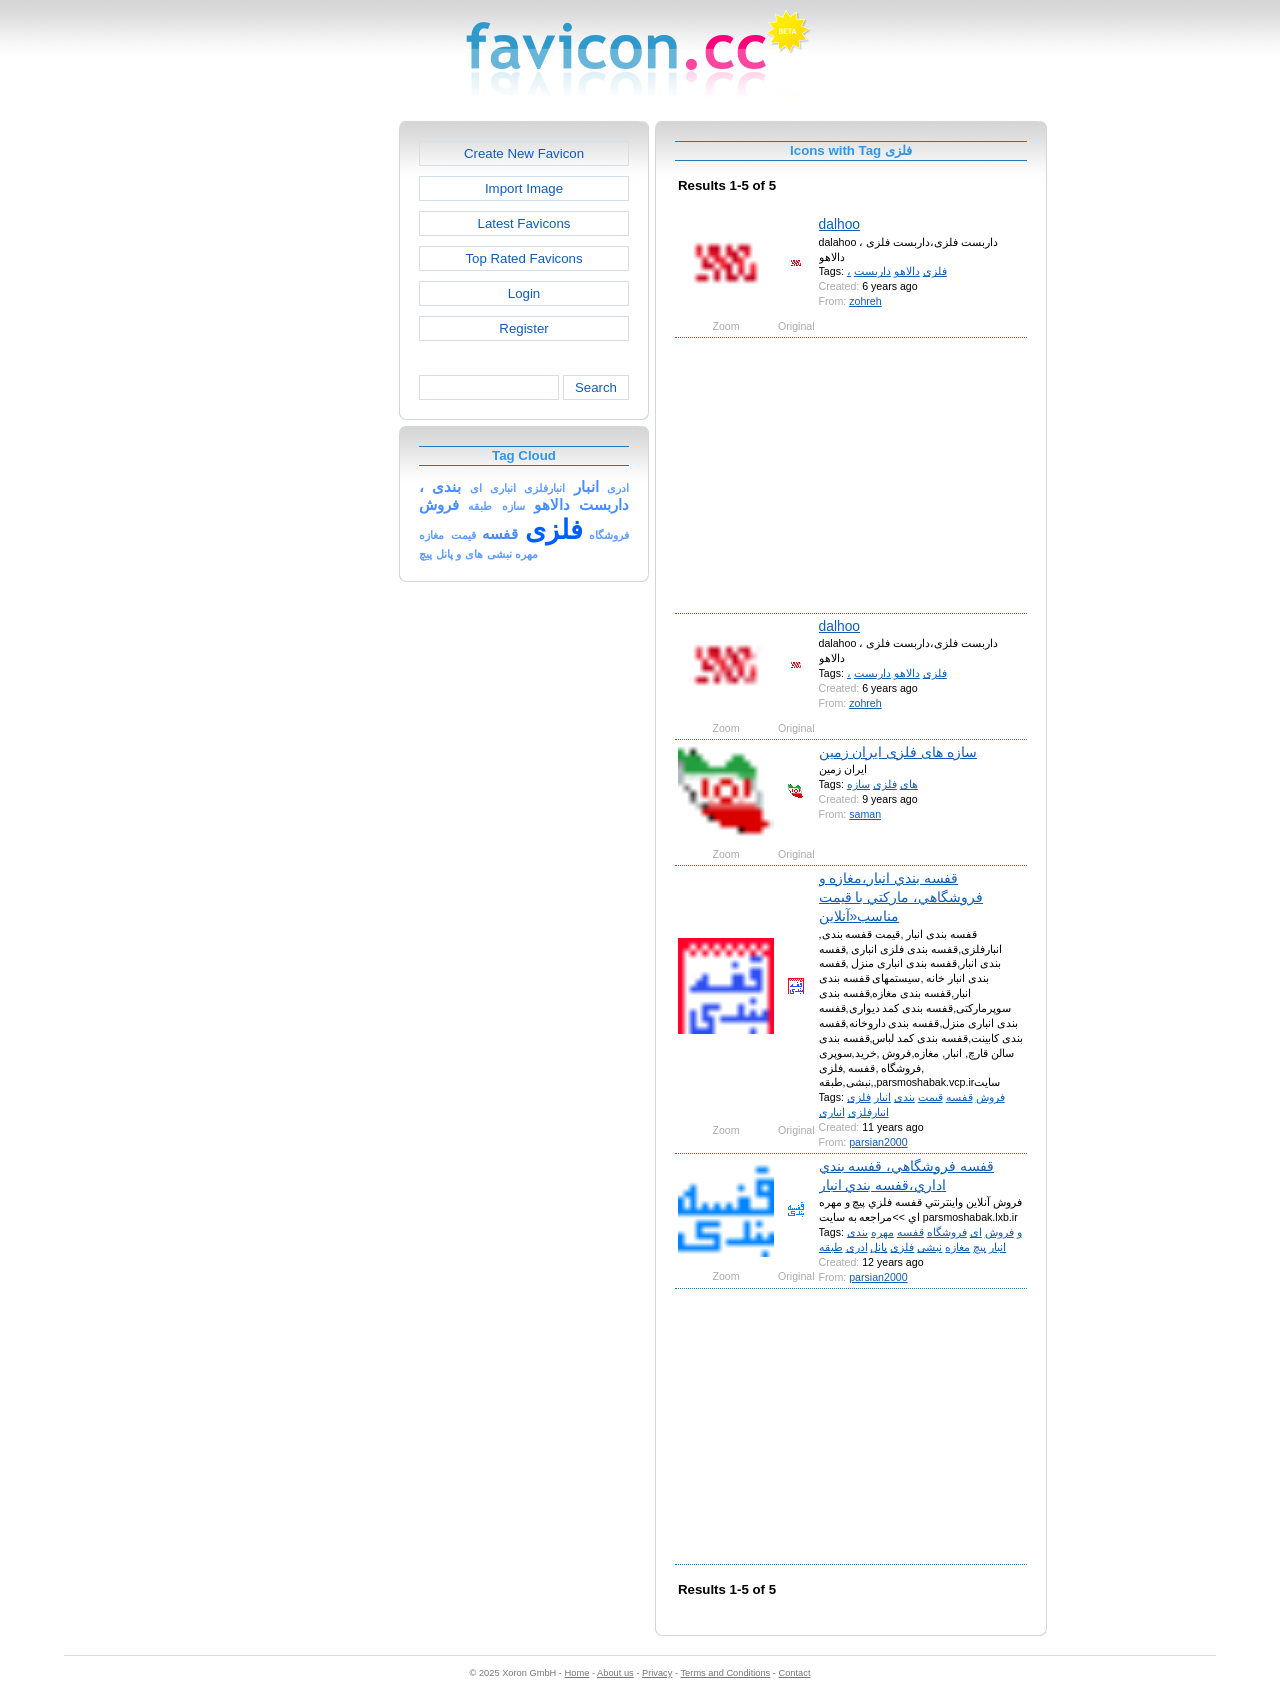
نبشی (929, 1247)
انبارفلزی (868, 1112)
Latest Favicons (524, 223)
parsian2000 (878, 1142)
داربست (872, 271)
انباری (832, 1112)
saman (865, 814)
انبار (882, 1097)
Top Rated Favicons (523, 258)
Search (596, 387)
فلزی (935, 271)
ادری (857, 1247)
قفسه (959, 1097)
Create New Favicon (524, 153)
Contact (795, 1673)
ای (976, 1232)
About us (615, 1673)
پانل (878, 1247)
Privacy (657, 1673)
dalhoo (839, 224)
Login (524, 293)
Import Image (524, 188)
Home (577, 1673)
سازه (858, 784)
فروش (990, 1097)
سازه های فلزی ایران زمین (898, 752)
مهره (882, 1232)
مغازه (957, 1247)
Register (523, 328)
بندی (904, 1097)
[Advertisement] (313, 421)
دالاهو (907, 271)
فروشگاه (947, 1232)
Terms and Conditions (725, 1673)
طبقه (831, 1247)
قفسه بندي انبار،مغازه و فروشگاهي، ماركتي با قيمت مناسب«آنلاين (901, 897)
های (909, 784)
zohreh (865, 301)
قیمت (930, 1097)
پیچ (979, 1247)
